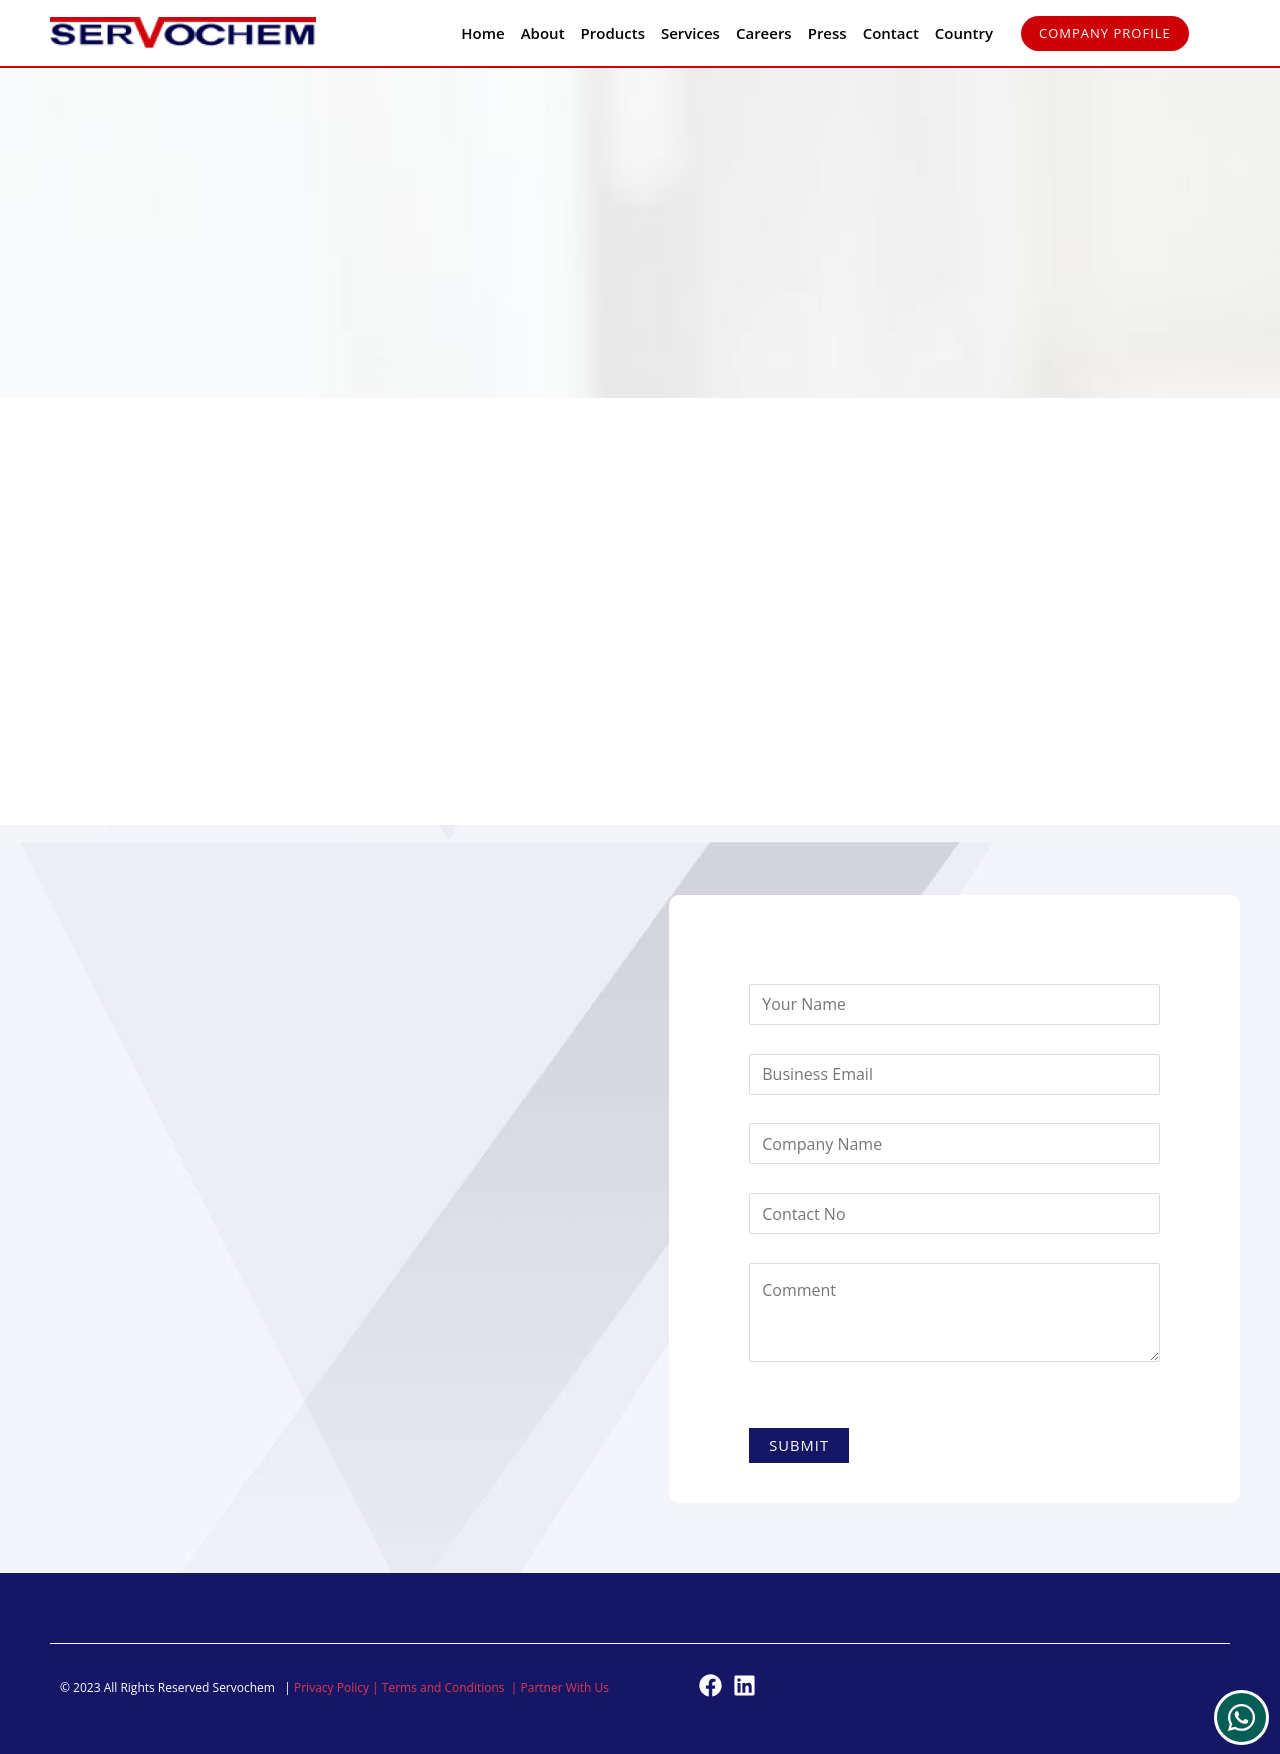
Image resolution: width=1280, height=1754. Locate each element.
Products (613, 33)
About (543, 33)
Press (827, 33)
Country (964, 33)
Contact (891, 33)
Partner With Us (565, 1687)
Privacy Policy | (338, 1687)
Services (690, 33)
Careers (764, 33)
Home (482, 33)
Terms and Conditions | (451, 1687)
